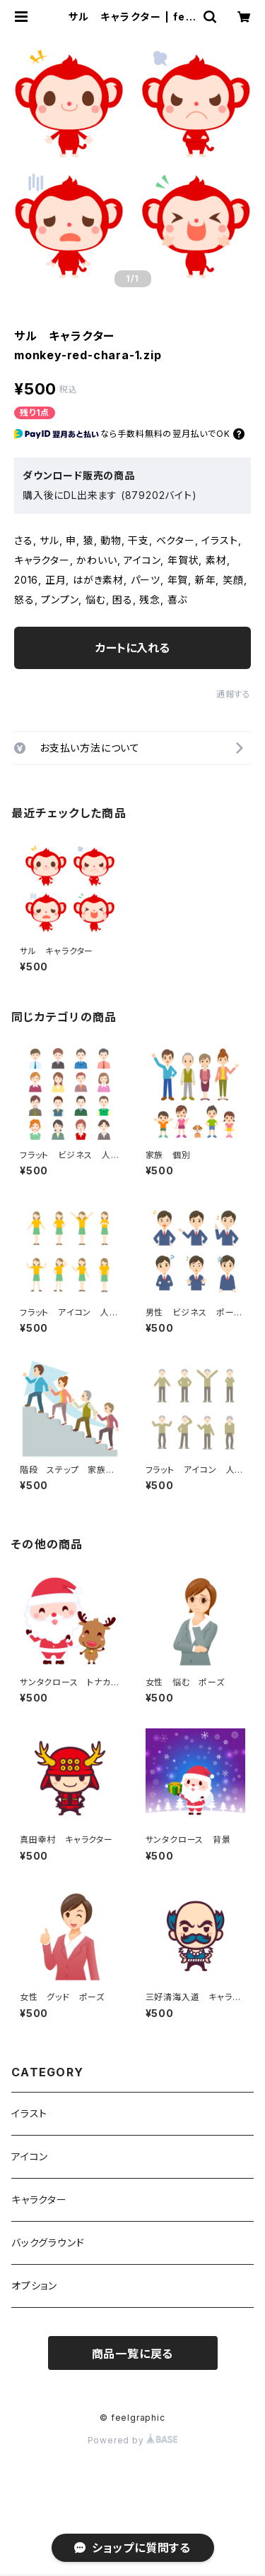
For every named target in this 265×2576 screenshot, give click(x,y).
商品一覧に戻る (133, 2354)
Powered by (133, 2440)
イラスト (29, 2113)
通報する (233, 694)
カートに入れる (132, 648)
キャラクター (39, 2199)
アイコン (29, 2156)
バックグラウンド (47, 2243)
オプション (34, 2286)
